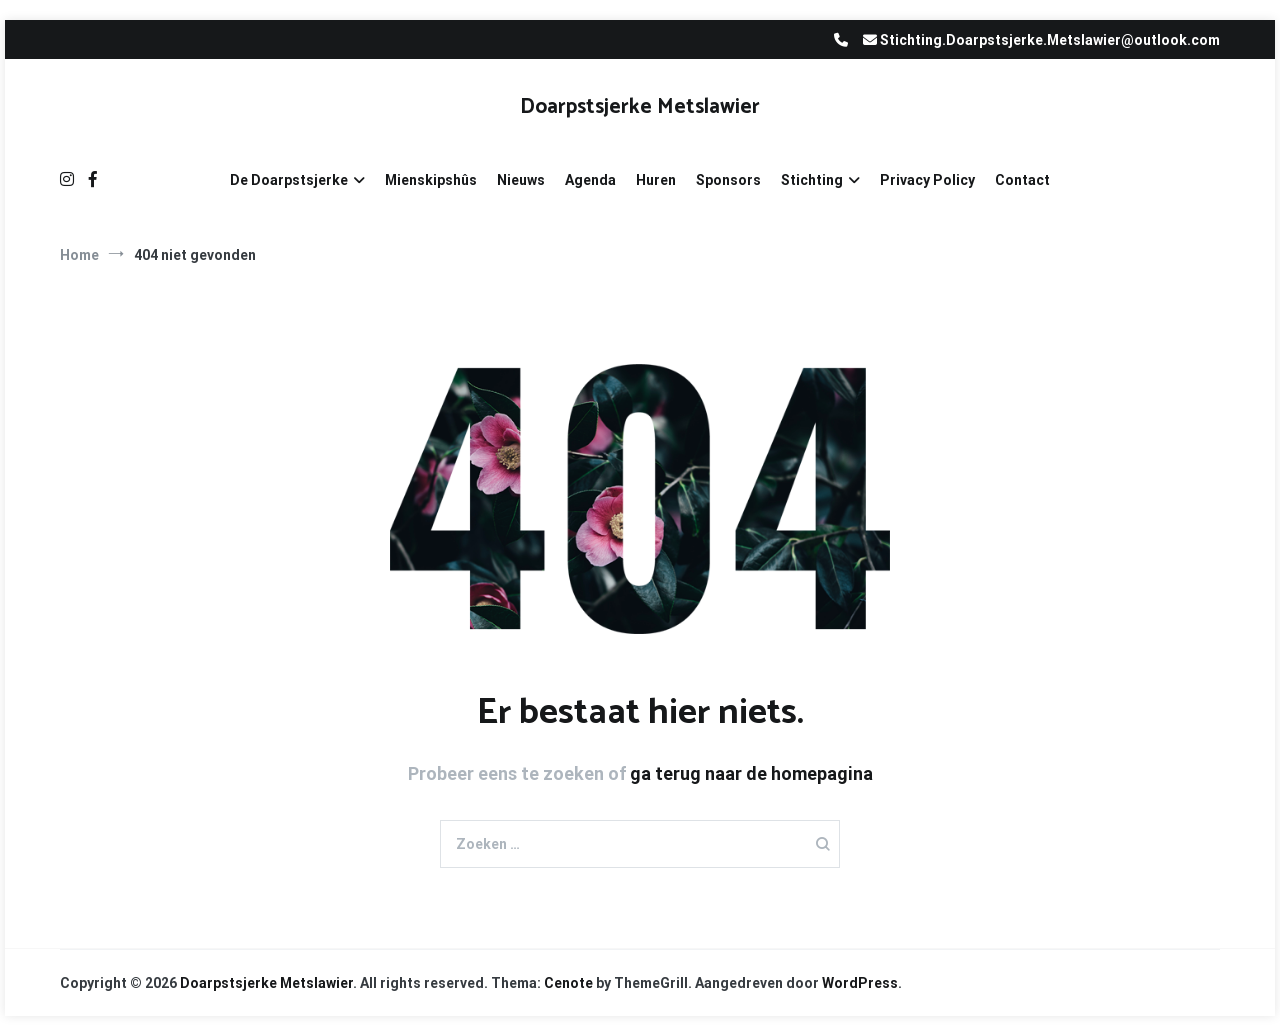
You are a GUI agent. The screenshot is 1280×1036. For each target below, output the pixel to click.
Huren (656, 180)
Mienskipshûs (431, 180)
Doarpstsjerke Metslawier (640, 107)
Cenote (568, 983)
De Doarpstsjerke (289, 180)
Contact (1022, 180)
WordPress (860, 983)
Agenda (590, 180)
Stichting (812, 180)
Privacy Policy (927, 180)
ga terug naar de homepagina (751, 773)
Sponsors (728, 180)
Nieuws (521, 180)
